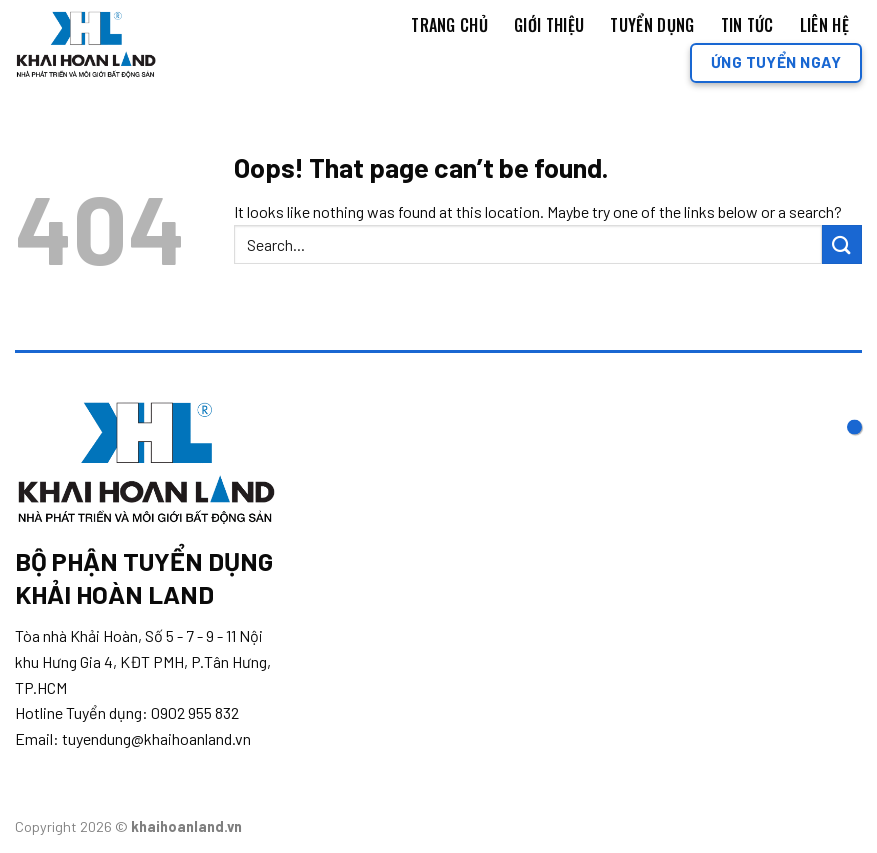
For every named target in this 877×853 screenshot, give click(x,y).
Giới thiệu (549, 25)
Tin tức (747, 25)
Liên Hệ (824, 25)
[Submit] (842, 244)
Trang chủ (449, 25)
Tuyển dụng (652, 25)
